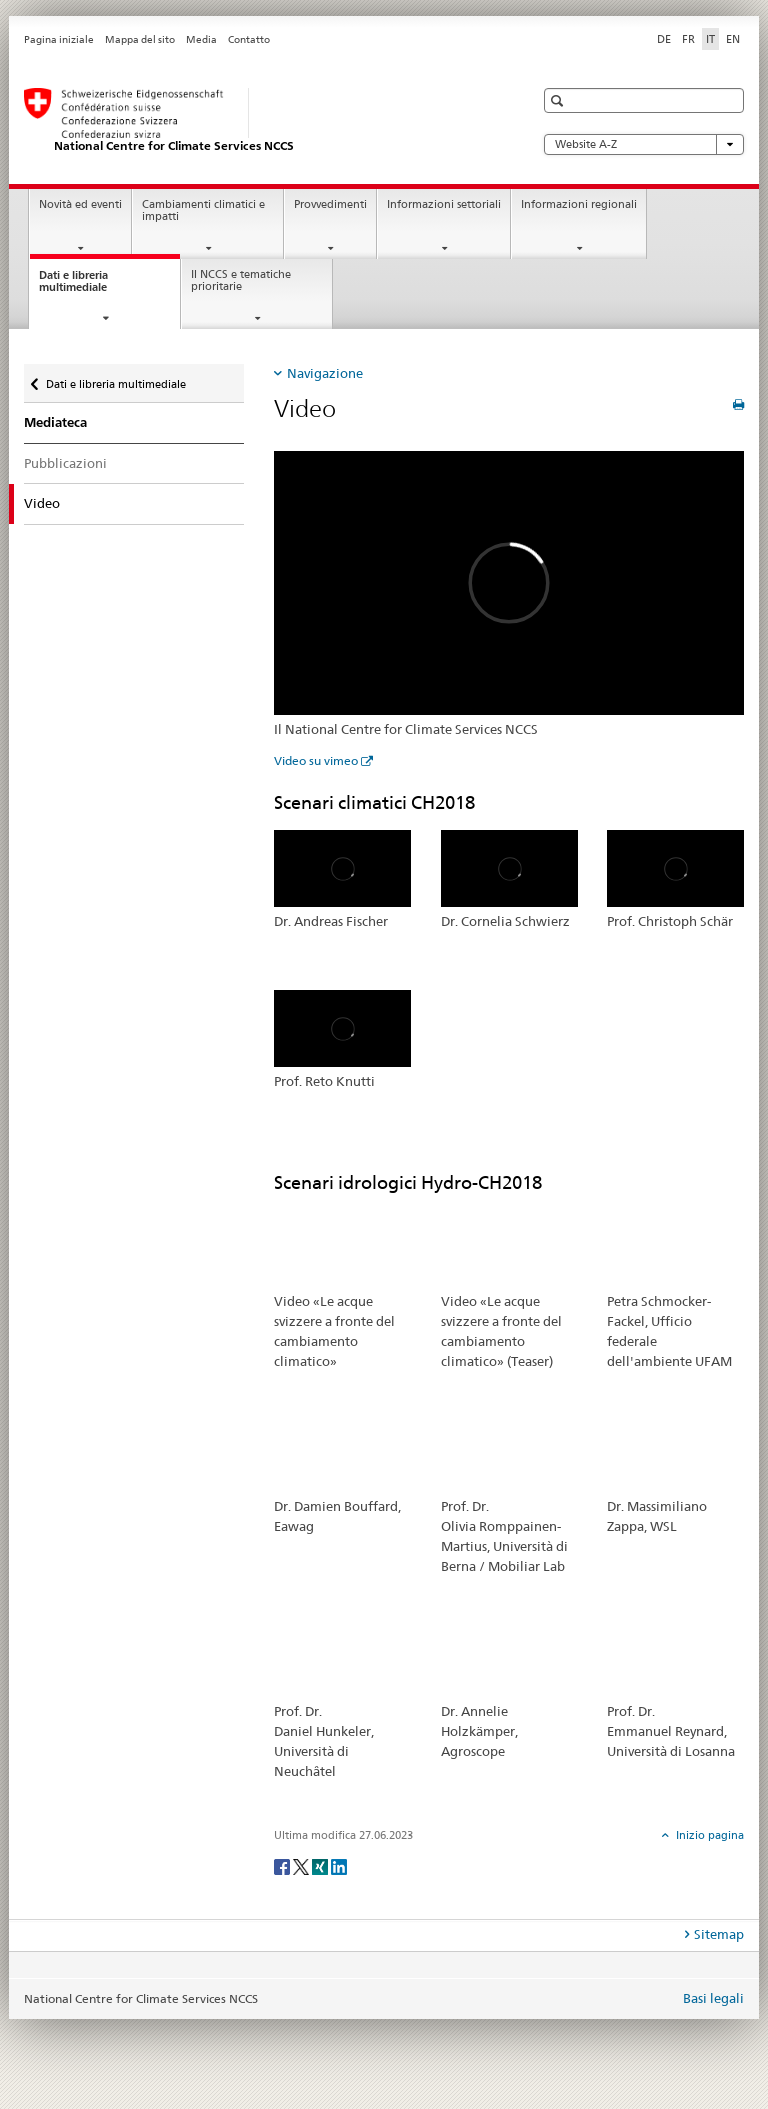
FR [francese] (688, 39)
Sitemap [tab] (719, 1934)
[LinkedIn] (339, 1865)
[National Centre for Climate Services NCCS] (259, 121)
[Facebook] (283, 1865)
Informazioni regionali (579, 204)
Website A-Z (644, 144)
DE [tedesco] (664, 39)
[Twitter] (302, 1865)
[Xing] (321, 1865)
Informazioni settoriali (444, 204)
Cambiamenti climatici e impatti (203, 211)
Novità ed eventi (80, 204)
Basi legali (713, 1998)
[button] (559, 100)
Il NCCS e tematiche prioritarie (241, 281)
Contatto (249, 39)
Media (201, 39)
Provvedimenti (330, 204)
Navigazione (325, 373)
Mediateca (55, 422)
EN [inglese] (733, 39)
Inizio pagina (708, 1835)
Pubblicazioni (65, 463)
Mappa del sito (140, 39)
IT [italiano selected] (710, 39)
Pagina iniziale (59, 39)
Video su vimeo (316, 760)
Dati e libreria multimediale (91, 287)
